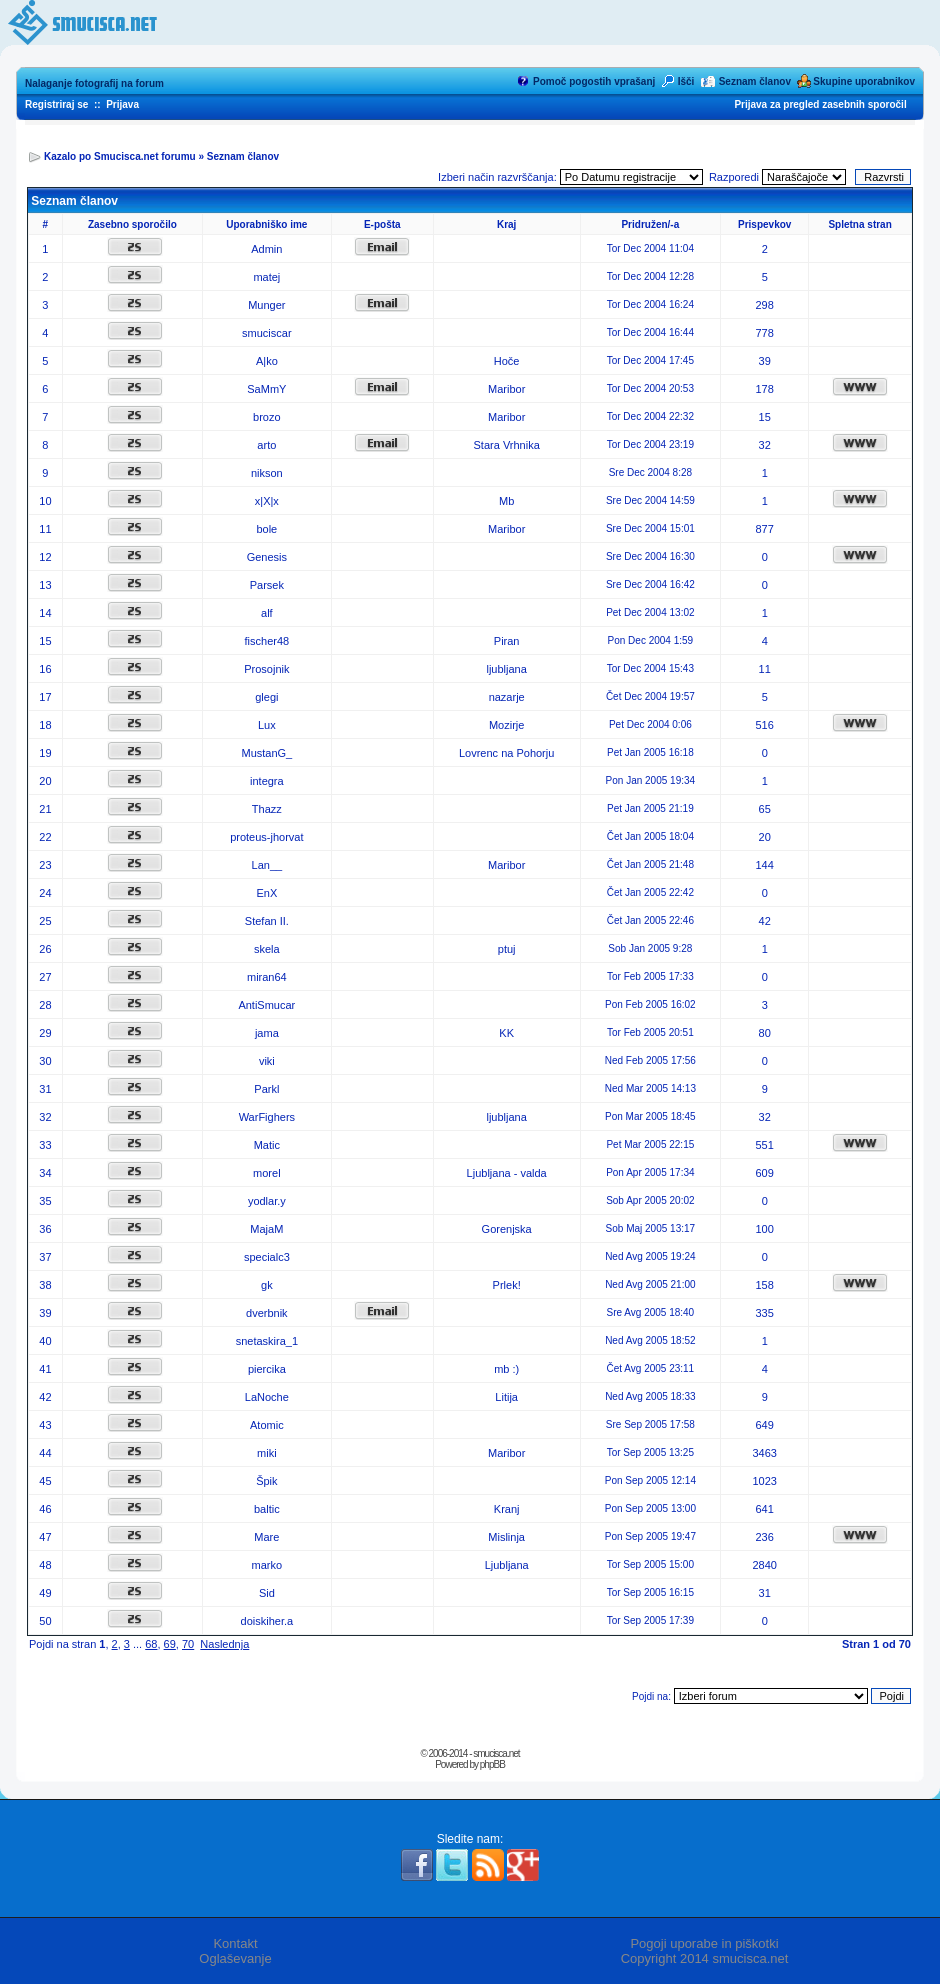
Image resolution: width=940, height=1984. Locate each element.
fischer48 (267, 641)
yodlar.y (267, 1201)
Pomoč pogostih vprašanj (594, 81)
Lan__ (267, 865)
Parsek (267, 585)
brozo (267, 417)
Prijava (122, 104)
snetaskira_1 (267, 1341)
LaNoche (267, 1397)
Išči (686, 81)
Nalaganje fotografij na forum (94, 83)
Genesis (267, 557)
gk (267, 1285)
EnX (266, 893)
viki (267, 1061)
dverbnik (267, 1313)
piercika (267, 1369)
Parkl (266, 1089)
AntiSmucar (266, 1005)
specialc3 (267, 1257)
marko (267, 1565)
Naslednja (224, 1644)
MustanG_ (266, 753)
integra (267, 781)
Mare (266, 1537)
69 (170, 1644)
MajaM (266, 1229)
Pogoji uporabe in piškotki (704, 1943)
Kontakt (235, 1943)
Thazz (267, 809)
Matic (267, 1145)
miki (267, 1453)
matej (266, 277)
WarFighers (267, 1117)
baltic (267, 1509)
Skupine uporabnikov (864, 81)
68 (151, 1644)
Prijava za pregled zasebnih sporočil (820, 104)
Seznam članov (755, 81)
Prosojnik (266, 669)
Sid (267, 1593)
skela (267, 949)
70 (188, 1644)
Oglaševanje (235, 1958)
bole (266, 529)
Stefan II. (267, 921)
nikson (267, 473)
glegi (266, 697)
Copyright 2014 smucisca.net (705, 1958)
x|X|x (267, 501)
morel (267, 1173)
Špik (266, 1481)
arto (266, 445)
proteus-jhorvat (266, 837)
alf (267, 613)
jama (267, 1033)
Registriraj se (56, 104)
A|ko (267, 361)
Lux (267, 725)
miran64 (267, 977)
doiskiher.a (267, 1621)
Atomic (267, 1425)
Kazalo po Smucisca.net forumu (120, 156)
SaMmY (266, 389)
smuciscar (267, 333)
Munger (266, 305)
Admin (266, 249)
